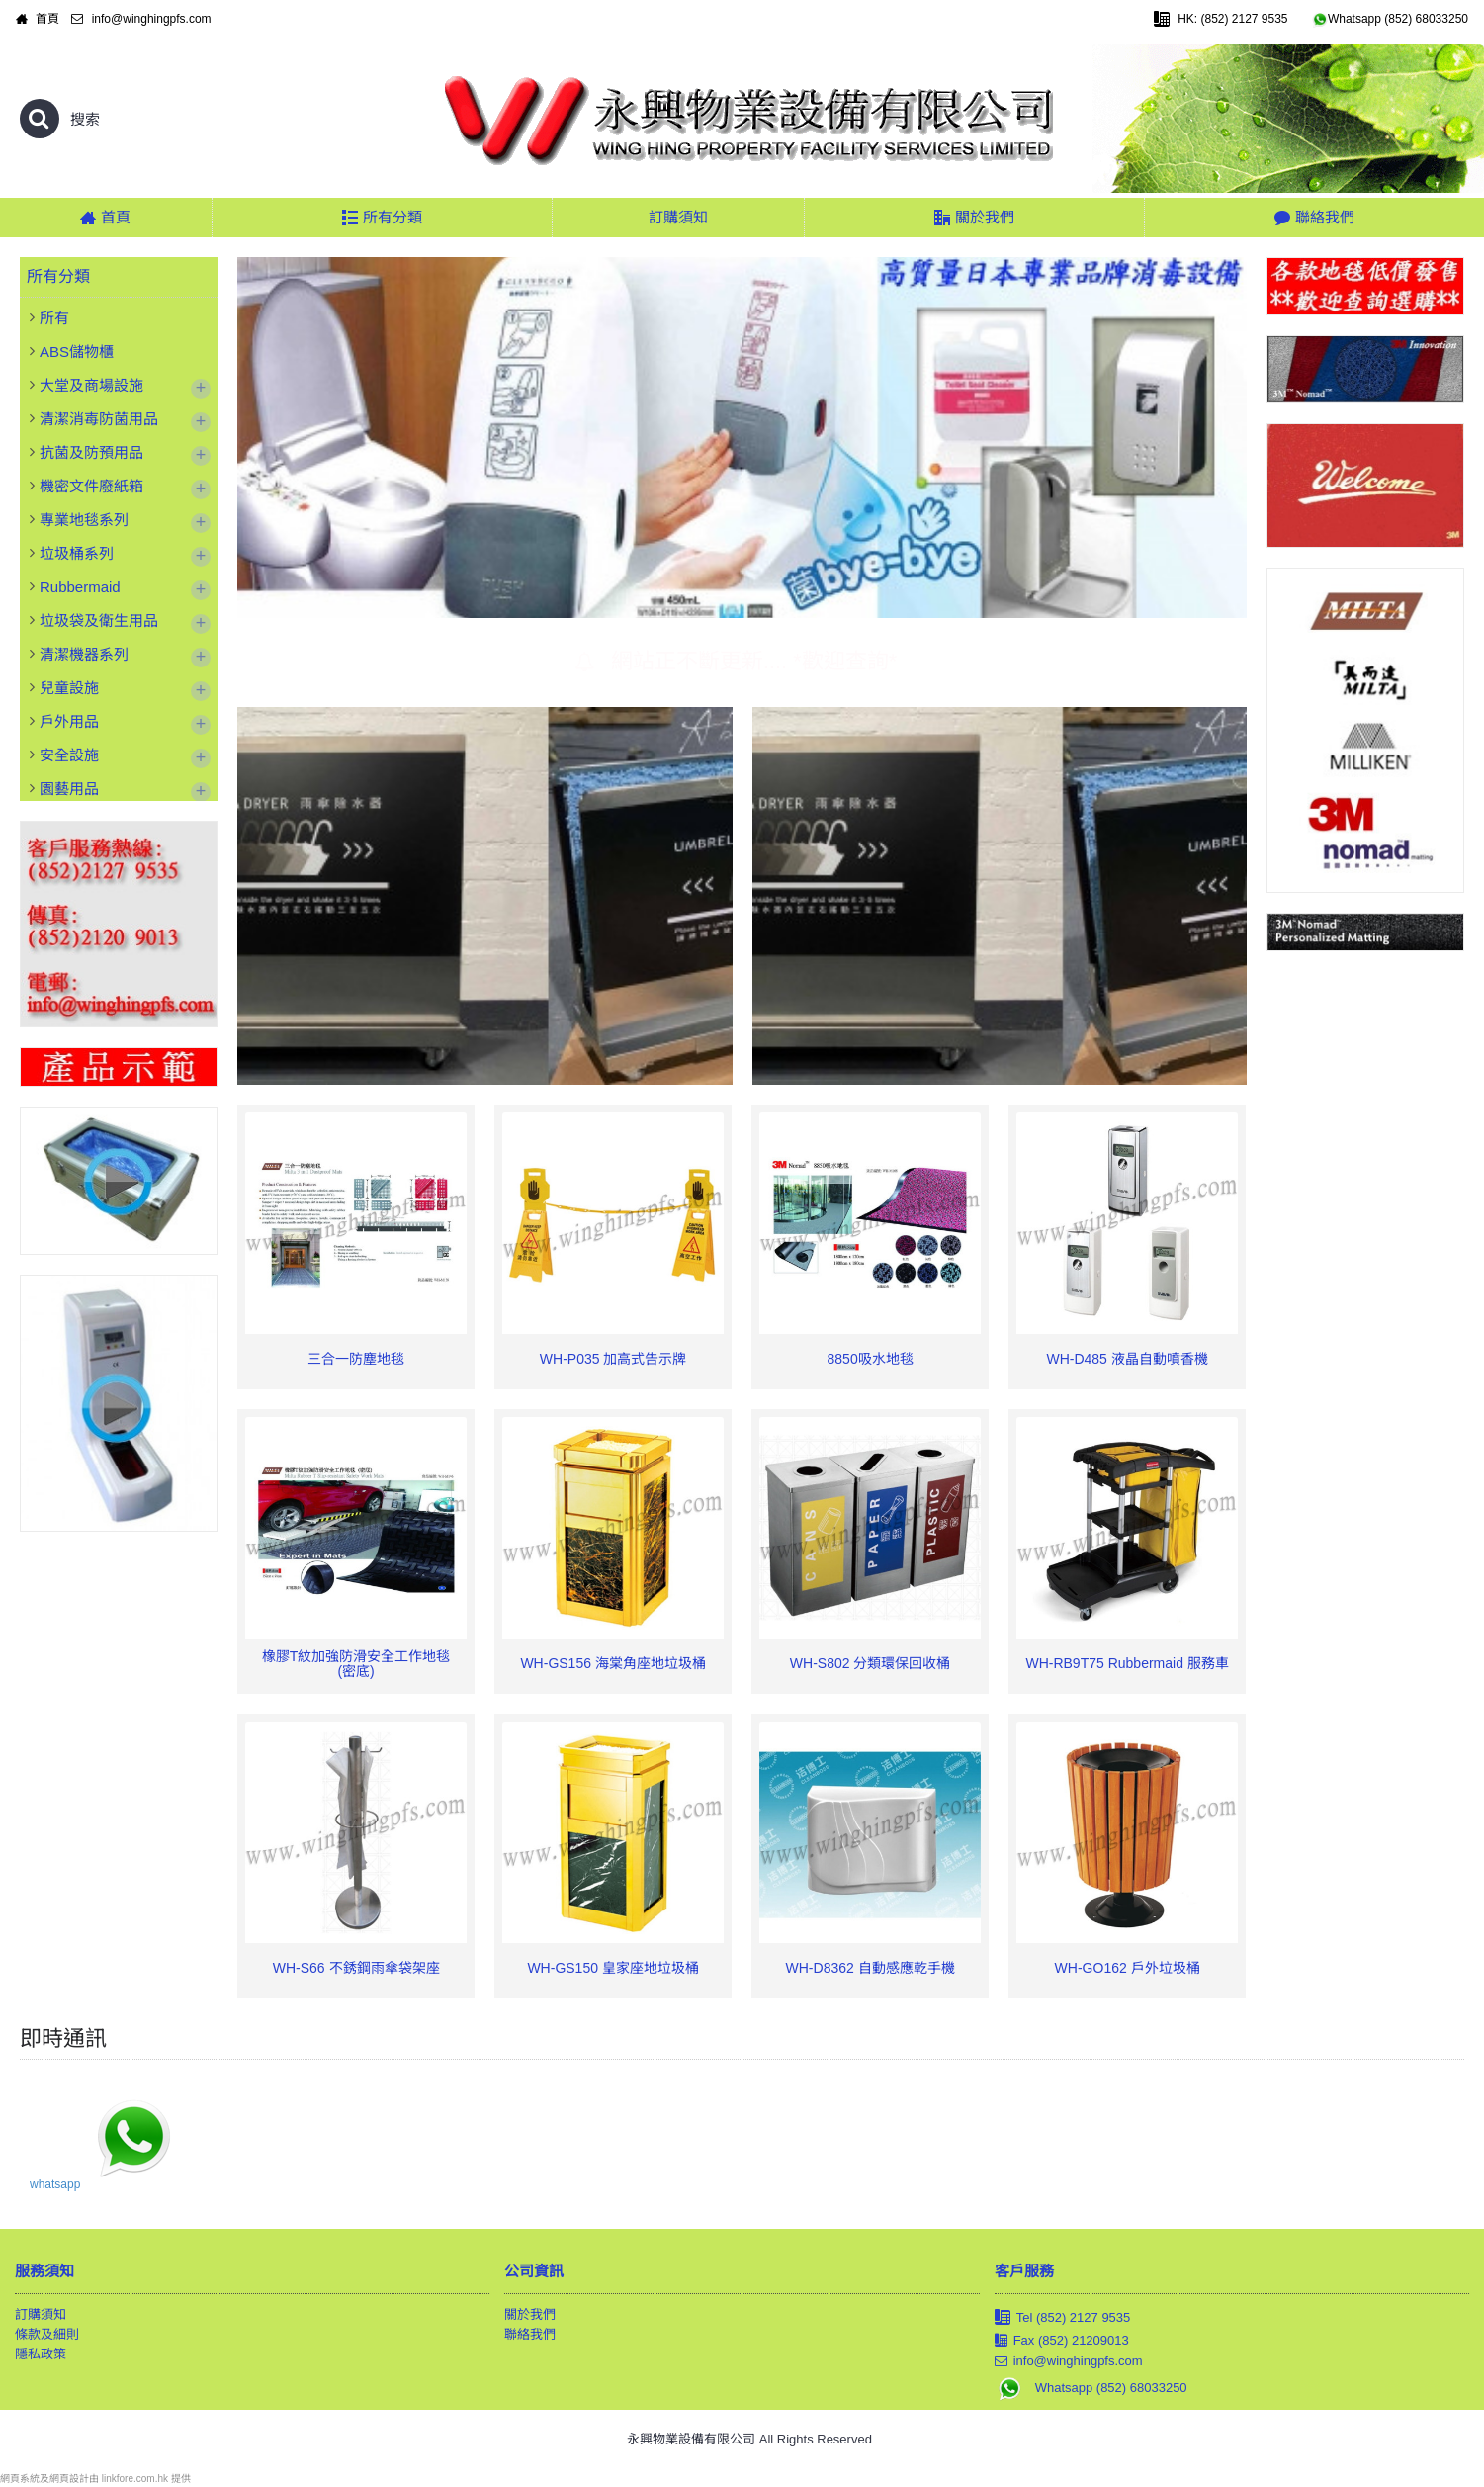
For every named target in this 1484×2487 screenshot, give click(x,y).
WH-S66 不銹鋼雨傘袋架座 (356, 1968)
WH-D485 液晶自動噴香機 (1126, 1359)
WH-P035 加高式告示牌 (613, 1359)
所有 (54, 318)
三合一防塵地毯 (355, 1359)
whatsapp (55, 2184)
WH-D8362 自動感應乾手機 (870, 1968)
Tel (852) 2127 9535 (1063, 2318)
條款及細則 (47, 2334)
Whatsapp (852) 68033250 (1091, 2387)
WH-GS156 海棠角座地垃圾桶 (612, 1663)
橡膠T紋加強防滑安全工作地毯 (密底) (356, 1663)
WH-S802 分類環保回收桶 (870, 1663)
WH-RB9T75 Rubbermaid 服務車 (1126, 1663)
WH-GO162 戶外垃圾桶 (1127, 1968)
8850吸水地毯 (871, 1359)
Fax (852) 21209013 (1062, 2341)
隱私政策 (40, 2354)
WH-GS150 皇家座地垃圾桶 (612, 1968)
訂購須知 (40, 2314)
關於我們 (530, 2314)
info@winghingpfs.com (1069, 2362)
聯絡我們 (530, 2334)
